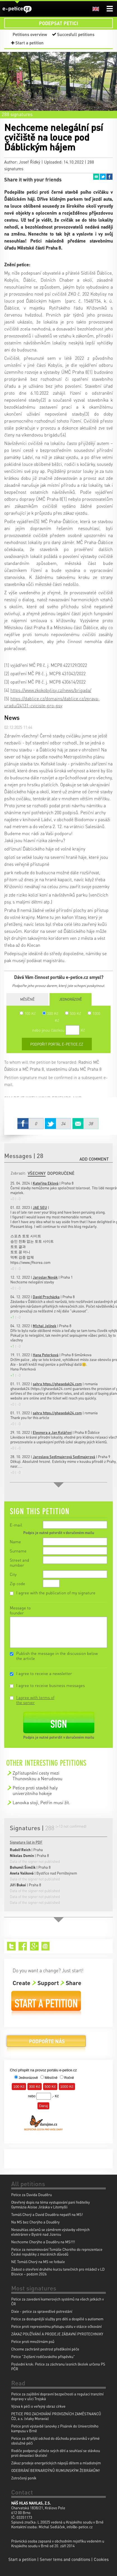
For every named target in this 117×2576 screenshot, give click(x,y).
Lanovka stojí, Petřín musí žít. (41, 1802)
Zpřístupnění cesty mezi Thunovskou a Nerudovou (37, 1775)
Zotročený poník (23, 2478)
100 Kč (28, 1013)
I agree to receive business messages (50, 1685)
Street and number (19, 1562)
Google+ (34, 1946)
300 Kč (50, 1013)
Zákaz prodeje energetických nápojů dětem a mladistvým (56, 2462)
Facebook (109, 177)
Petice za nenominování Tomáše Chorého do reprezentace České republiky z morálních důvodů (56, 2251)
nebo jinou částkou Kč (58, 1030)
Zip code (17, 1583)
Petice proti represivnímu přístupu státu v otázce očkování (56, 2326)
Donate (46, 2043)
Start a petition (29, 42)
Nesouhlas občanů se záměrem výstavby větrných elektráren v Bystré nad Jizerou (50, 2232)
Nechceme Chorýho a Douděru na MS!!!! (43, 2241)
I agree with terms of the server (35, 1700)
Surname (18, 1550)
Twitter (103, 177)
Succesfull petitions (75, 34)
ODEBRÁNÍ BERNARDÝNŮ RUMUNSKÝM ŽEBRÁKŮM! (55, 2470)
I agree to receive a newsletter (44, 1673)
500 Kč (73, 1013)
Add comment (94, 1159)
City (13, 1574)
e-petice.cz (17, 9)
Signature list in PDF (26, 1842)
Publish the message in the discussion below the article (57, 1656)
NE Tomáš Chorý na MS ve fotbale (38, 2261)
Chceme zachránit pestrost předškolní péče (45, 2349)
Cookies (101, 2559)
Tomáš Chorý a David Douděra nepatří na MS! (47, 2214)
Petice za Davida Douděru (31, 2194)
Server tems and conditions (65, 2559)
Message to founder (20, 1610)
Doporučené (60, 1173)
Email (96, 177)
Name (15, 1541)
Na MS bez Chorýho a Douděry (35, 2222)
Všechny (37, 1173)
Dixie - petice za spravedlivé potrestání (41, 2311)
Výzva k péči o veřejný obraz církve (38, 2406)
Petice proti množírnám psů (32, 2341)
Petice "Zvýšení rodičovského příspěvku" (43, 2356)
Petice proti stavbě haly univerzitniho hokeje (35, 1790)
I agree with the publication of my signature (55, 1592)
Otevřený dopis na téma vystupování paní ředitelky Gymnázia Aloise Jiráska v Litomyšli (50, 2204)
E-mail (16, 1524)
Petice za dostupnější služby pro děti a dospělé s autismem (57, 2318)
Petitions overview (30, 34)
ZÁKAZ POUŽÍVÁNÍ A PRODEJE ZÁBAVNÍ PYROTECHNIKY (57, 2333)
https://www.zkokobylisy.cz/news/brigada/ (50, 690)
